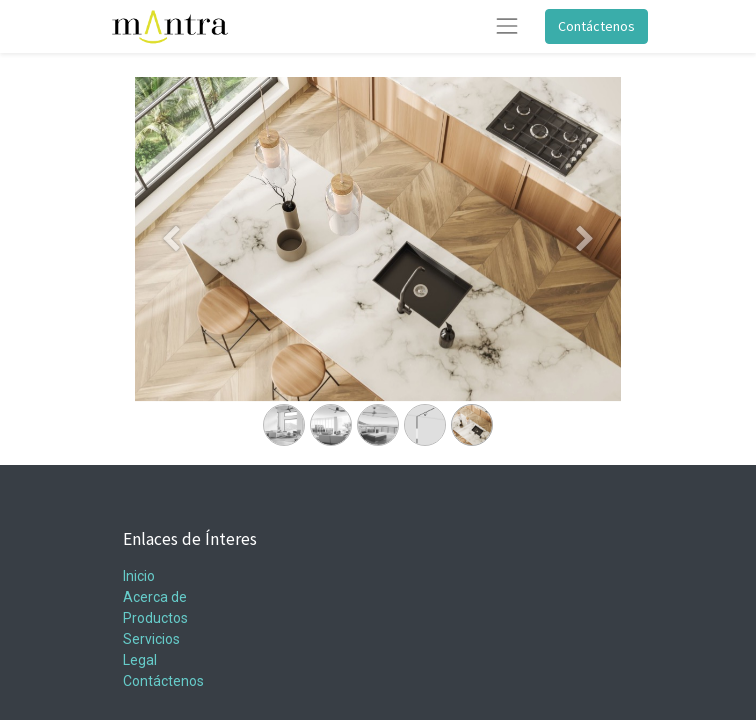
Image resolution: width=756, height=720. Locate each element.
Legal (140, 660)
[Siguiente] (584, 271)
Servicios (151, 639)
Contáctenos (596, 26)
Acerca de (155, 597)
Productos (155, 618)
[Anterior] (171, 271)
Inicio (139, 576)
